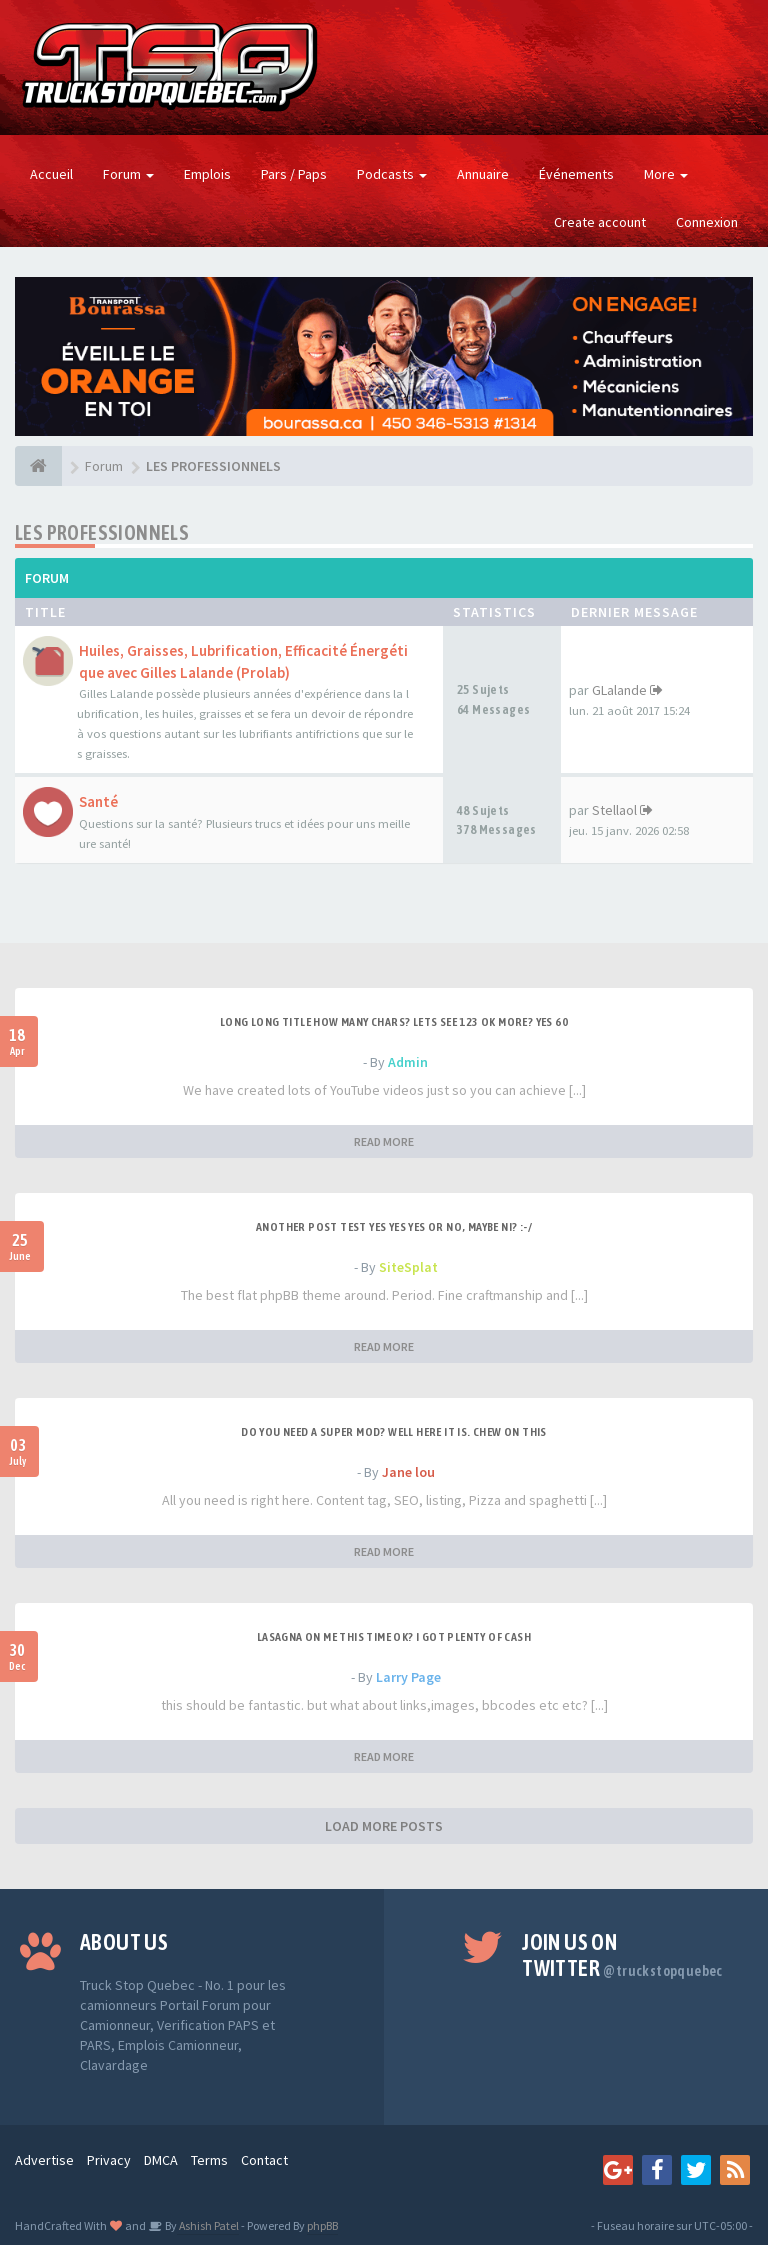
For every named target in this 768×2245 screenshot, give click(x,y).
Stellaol (614, 810)
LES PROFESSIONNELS (102, 532)
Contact (264, 2160)
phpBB (322, 2225)
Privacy (109, 2160)
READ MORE (384, 1141)
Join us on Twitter (622, 1955)
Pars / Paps (294, 174)
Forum (128, 174)
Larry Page (408, 1677)
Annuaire (483, 174)
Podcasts (392, 174)
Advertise (44, 2160)
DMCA (161, 2160)
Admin (408, 1062)
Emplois (207, 174)
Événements (576, 174)
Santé (98, 801)
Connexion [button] (707, 222)
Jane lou (408, 1472)
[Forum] (38, 466)
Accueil (51, 174)
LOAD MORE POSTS (384, 1826)
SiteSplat (408, 1267)
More (666, 174)
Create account (600, 222)
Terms (209, 2160)
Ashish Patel (208, 2225)
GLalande (619, 690)
